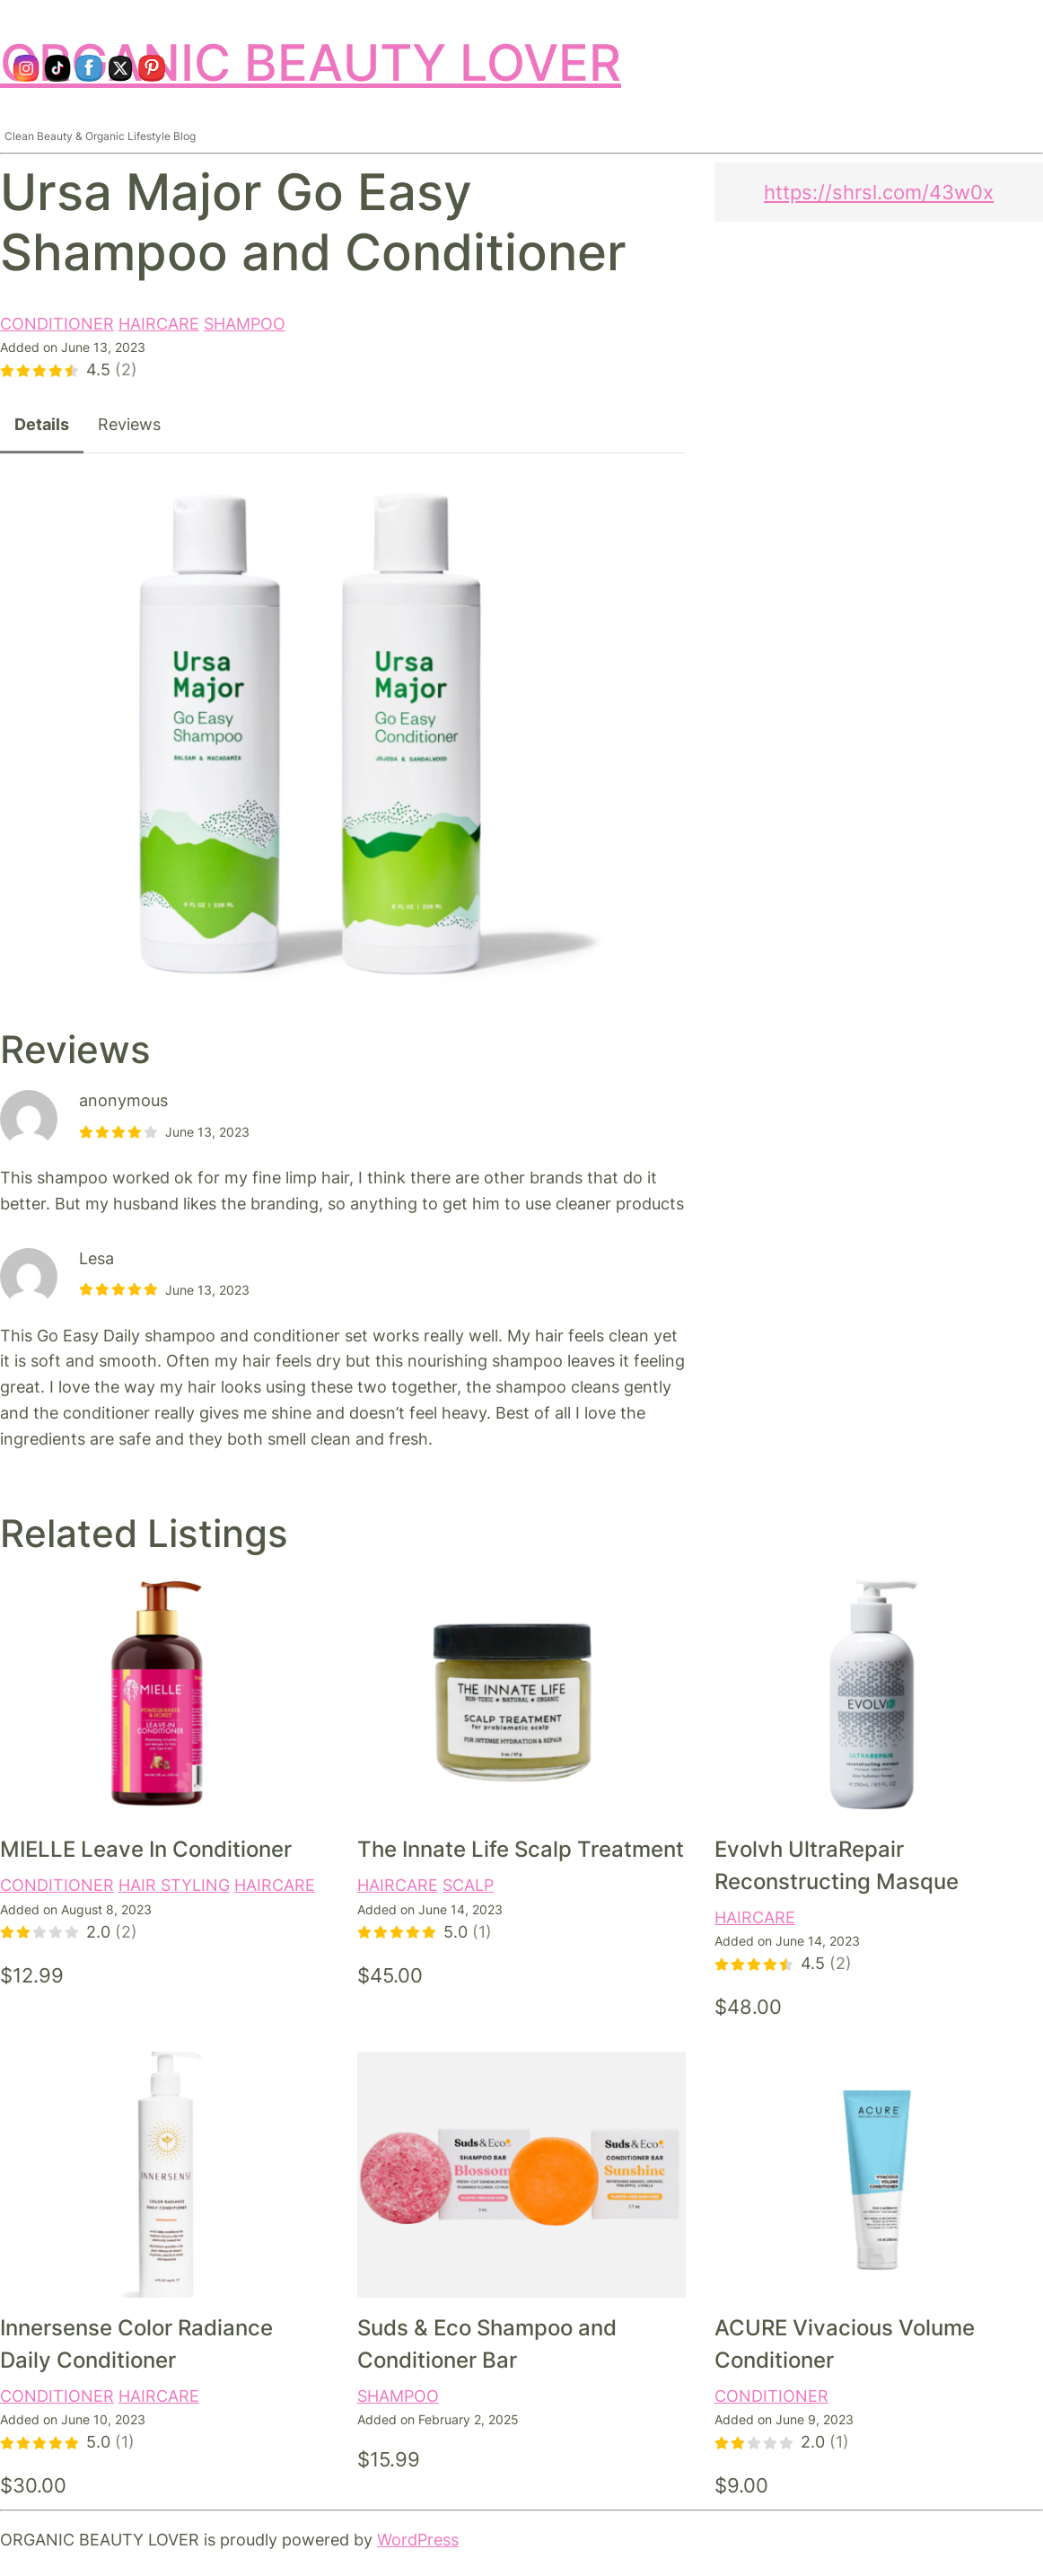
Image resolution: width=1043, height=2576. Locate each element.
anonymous (123, 1100)
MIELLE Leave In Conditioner (146, 1849)
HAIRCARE (158, 323)
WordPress (418, 2539)
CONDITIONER (57, 323)
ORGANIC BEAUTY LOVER (310, 62)
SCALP (468, 1885)
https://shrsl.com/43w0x (879, 192)
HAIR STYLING (174, 1885)
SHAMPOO (244, 323)
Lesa (96, 1258)
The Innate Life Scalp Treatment (520, 1849)
